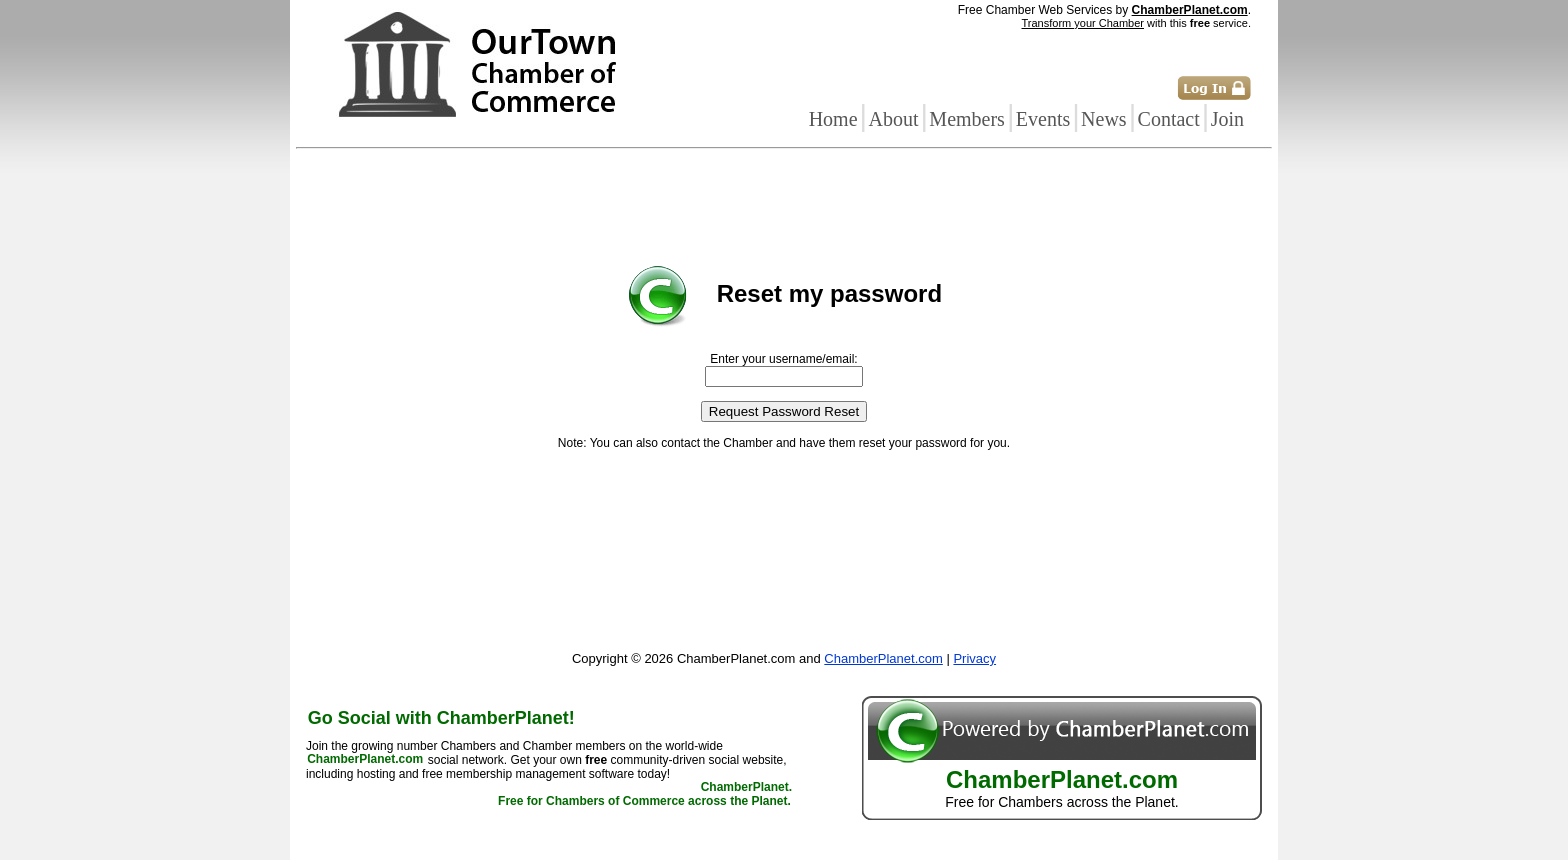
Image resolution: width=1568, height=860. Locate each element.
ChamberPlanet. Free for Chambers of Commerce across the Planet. (645, 795)
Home (833, 119)
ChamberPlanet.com (1190, 10)
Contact (1169, 119)
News (1104, 119)
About (893, 119)
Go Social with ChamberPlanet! (441, 718)
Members (967, 119)
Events (1043, 119)
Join (1227, 119)
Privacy (974, 658)
